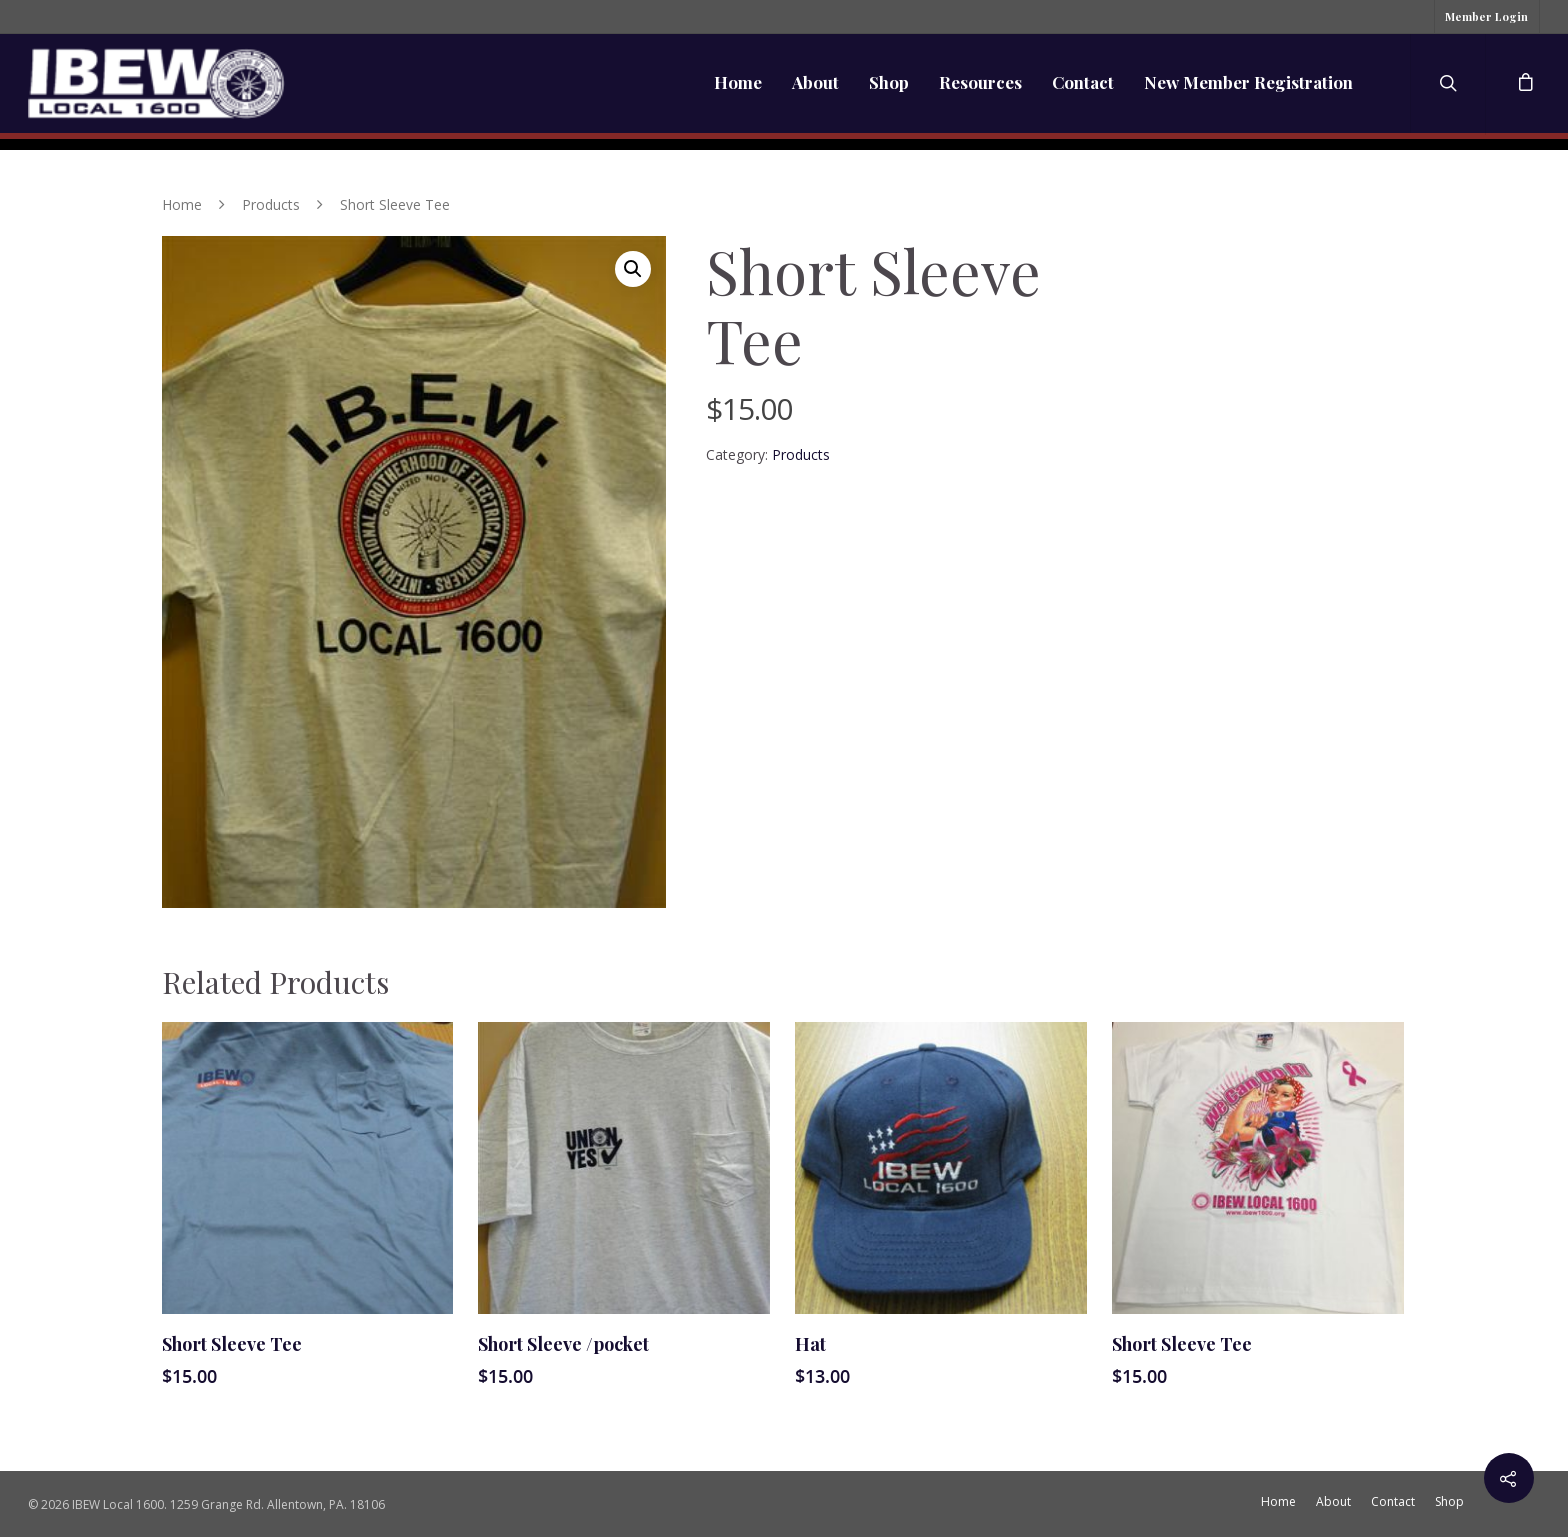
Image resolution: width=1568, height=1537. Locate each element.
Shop (889, 82)
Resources (980, 82)
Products (271, 204)
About (815, 82)
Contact (1083, 82)
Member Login (1486, 16)
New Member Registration (1248, 82)
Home (738, 82)
